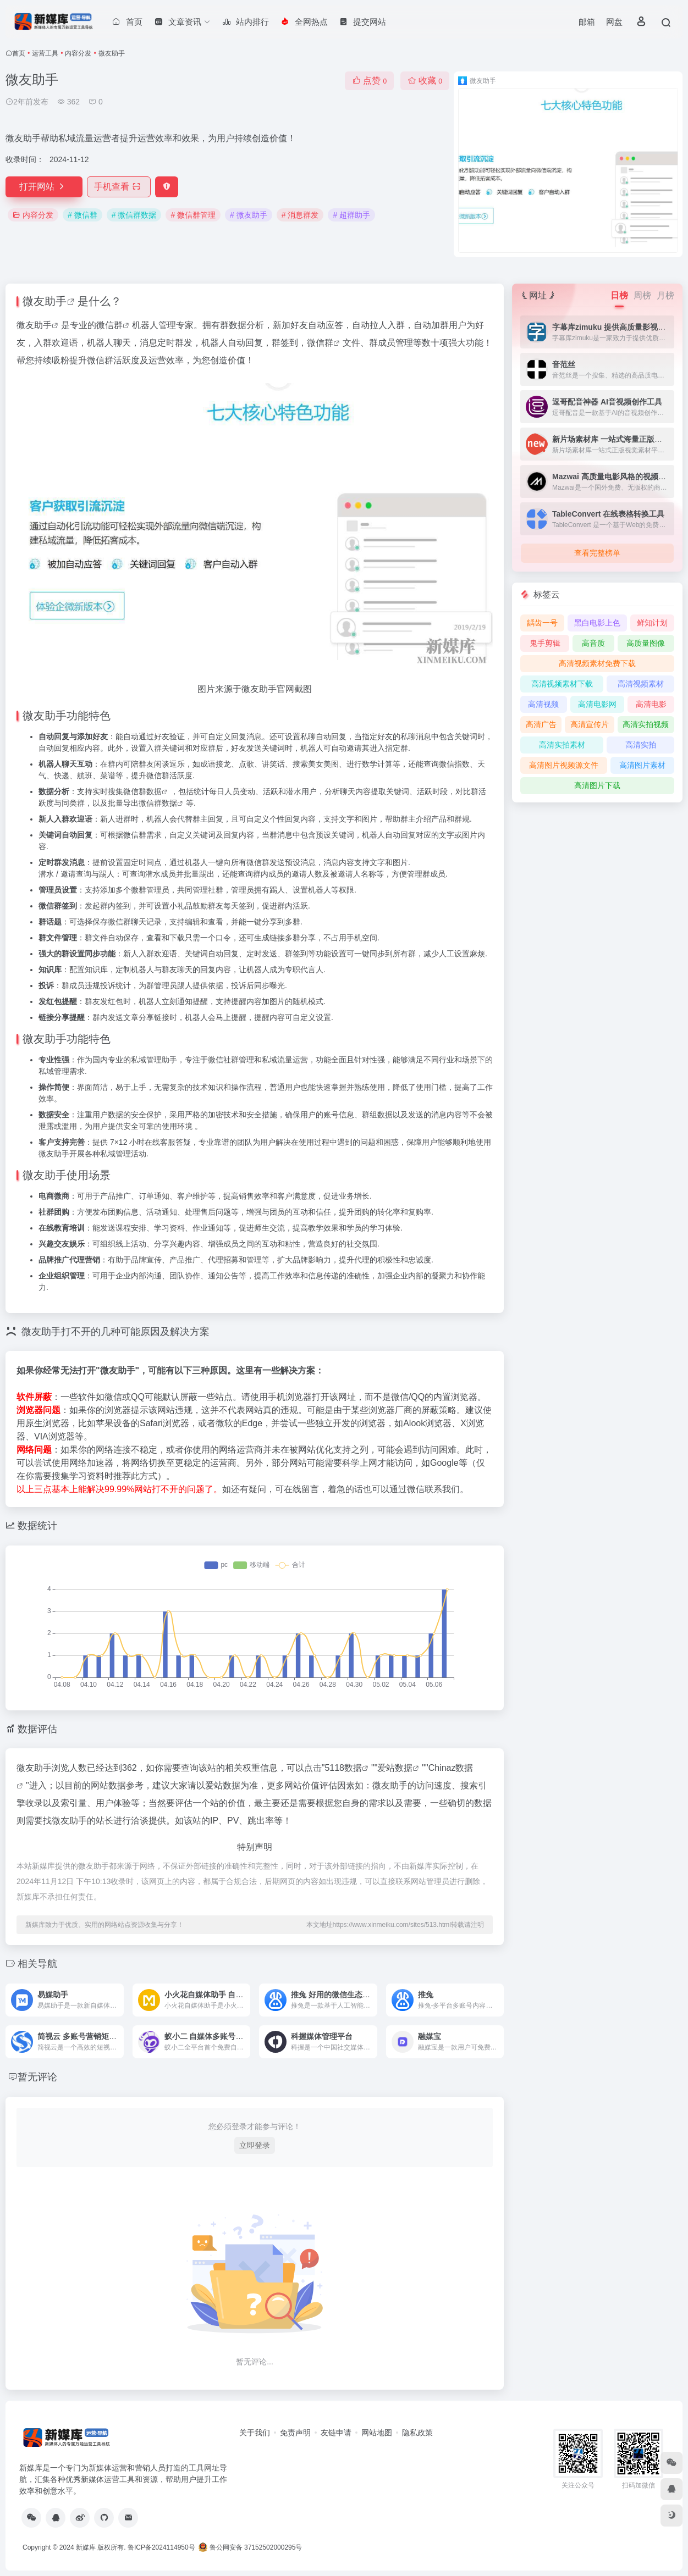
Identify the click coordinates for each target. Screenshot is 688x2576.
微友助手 (45, 301)
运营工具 (45, 53)
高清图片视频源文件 (563, 765)
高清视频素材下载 (562, 683)
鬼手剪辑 (545, 643)
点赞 (369, 80)
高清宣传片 (589, 724)
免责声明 (295, 2432)
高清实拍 (640, 744)
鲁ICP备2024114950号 (161, 2547)
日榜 (619, 295)
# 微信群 (82, 214)
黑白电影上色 (597, 622)
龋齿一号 (542, 622)
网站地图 (376, 2432)
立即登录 (254, 2145)
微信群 (109, 325)
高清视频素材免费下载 (597, 663)
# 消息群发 (300, 214)
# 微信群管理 (193, 214)
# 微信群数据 (134, 214)
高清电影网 (597, 704)
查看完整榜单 (597, 553)
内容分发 (78, 53)
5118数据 (343, 1767)
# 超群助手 (351, 214)
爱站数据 (394, 1767)
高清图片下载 (597, 785)
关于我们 (254, 2432)
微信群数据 (142, 791)
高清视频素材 (641, 683)
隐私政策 (417, 2432)
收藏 (425, 80)
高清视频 (543, 704)
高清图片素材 (642, 765)
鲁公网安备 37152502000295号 (251, 2547)
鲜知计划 (652, 622)
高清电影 (651, 704)
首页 (18, 53)
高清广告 (541, 724)
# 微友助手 (248, 214)
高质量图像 (645, 643)
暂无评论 (37, 2076)
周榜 (642, 295)
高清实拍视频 (646, 724)
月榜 (665, 295)
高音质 (593, 643)
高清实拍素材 (562, 744)
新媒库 (86, 2547)
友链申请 (336, 2432)
